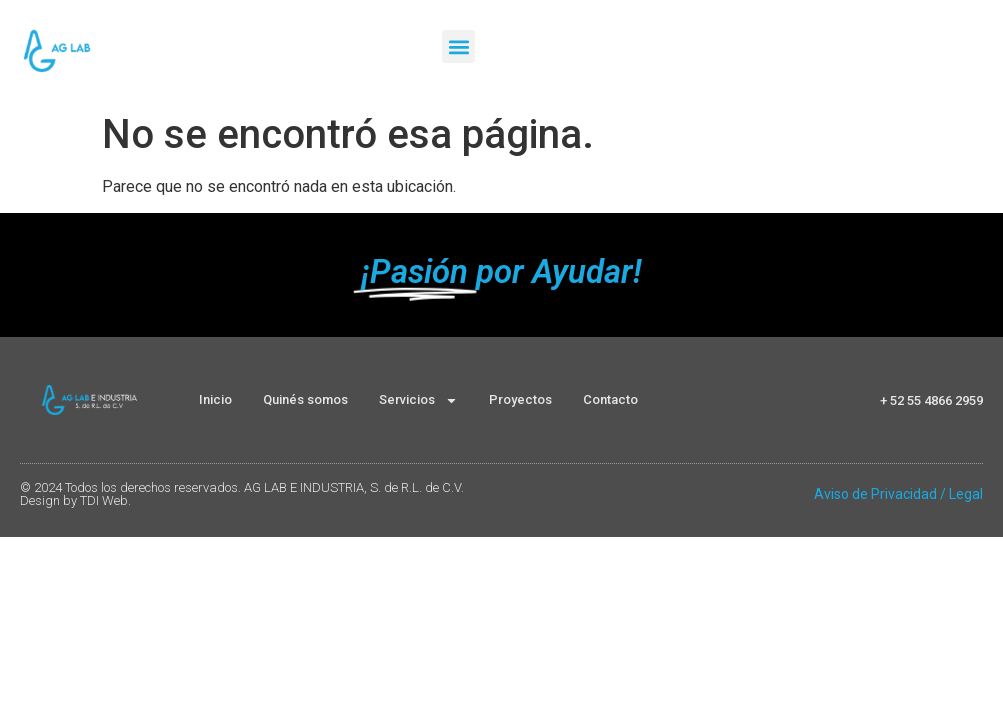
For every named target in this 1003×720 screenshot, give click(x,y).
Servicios (418, 400)
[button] (458, 46)
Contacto (610, 399)
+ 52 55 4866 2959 (931, 400)
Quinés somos (305, 399)
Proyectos (520, 399)
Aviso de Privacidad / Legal (898, 494)
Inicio (215, 399)
